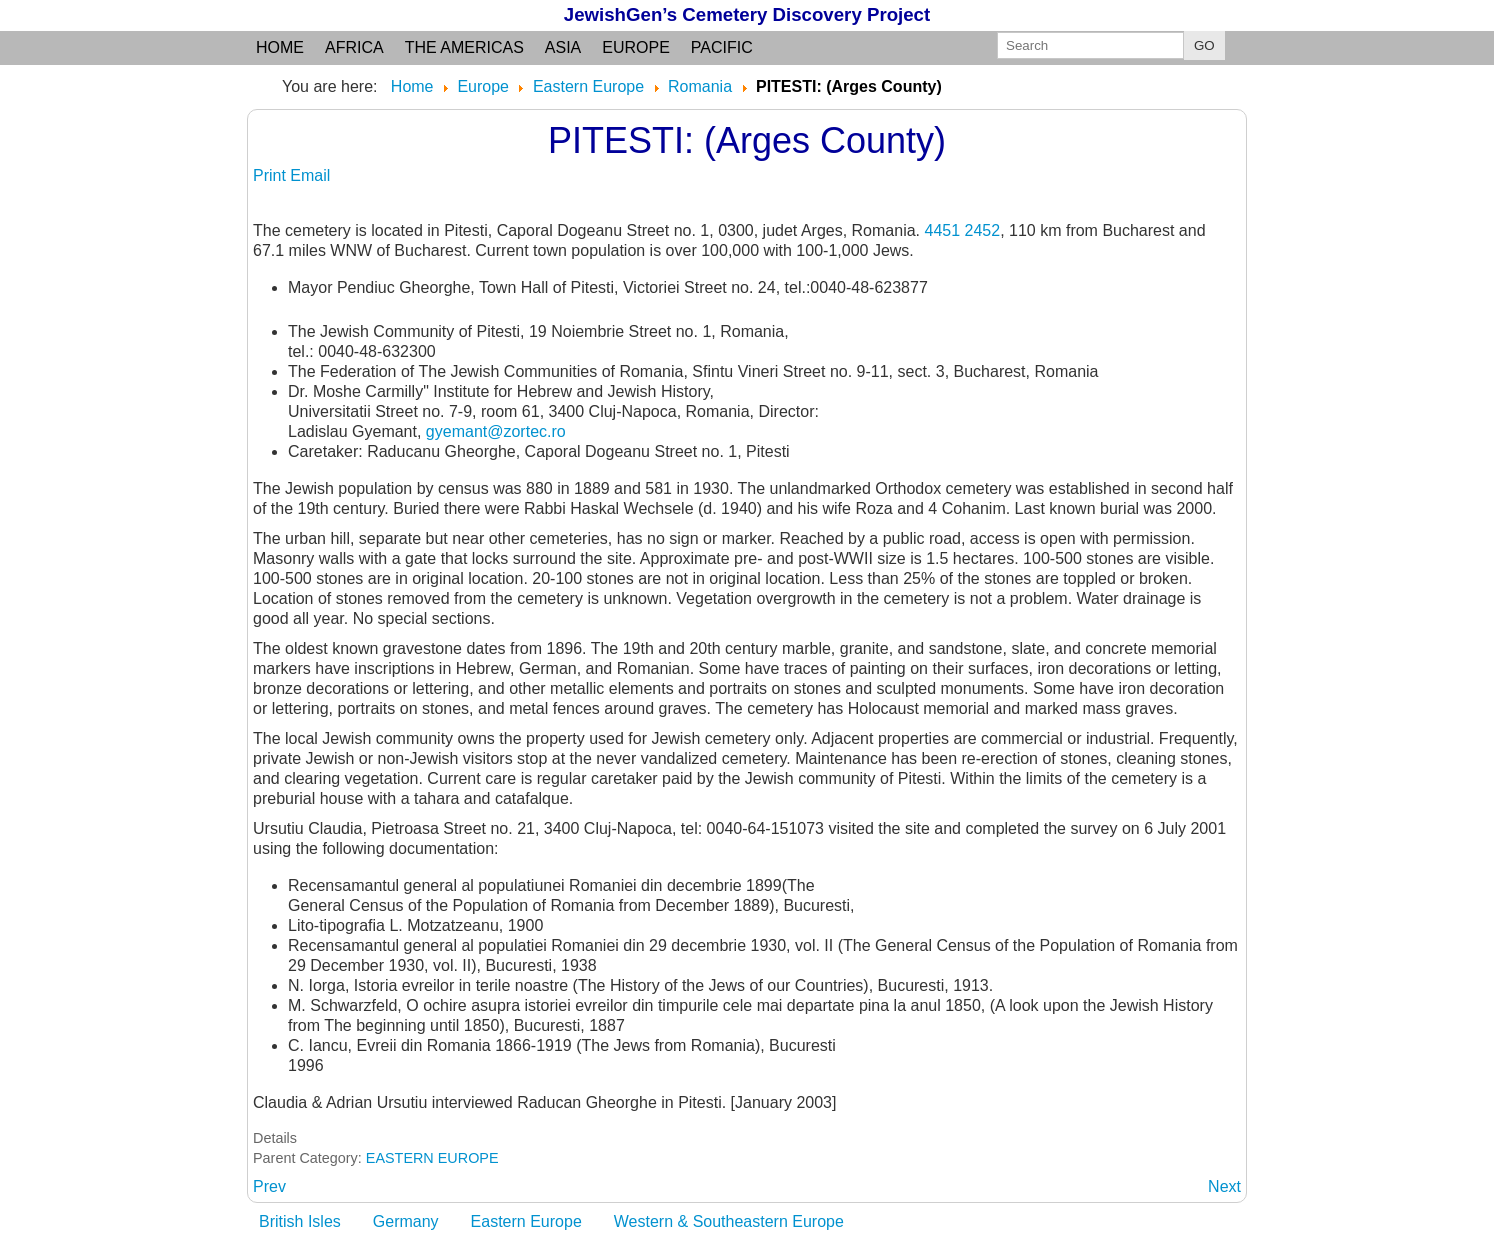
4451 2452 (962, 230)
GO (1204, 45)
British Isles (300, 1221)
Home (280, 47)
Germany (406, 1221)
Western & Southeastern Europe (729, 1221)
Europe (636, 47)
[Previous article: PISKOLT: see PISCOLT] (269, 1186)
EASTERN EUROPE (432, 1158)
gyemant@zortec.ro (496, 431)
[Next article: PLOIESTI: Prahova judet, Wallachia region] (1224, 1186)
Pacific (722, 47)
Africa (354, 47)
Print (271, 175)
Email (310, 175)
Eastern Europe (526, 1221)
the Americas (464, 47)
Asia (563, 47)
